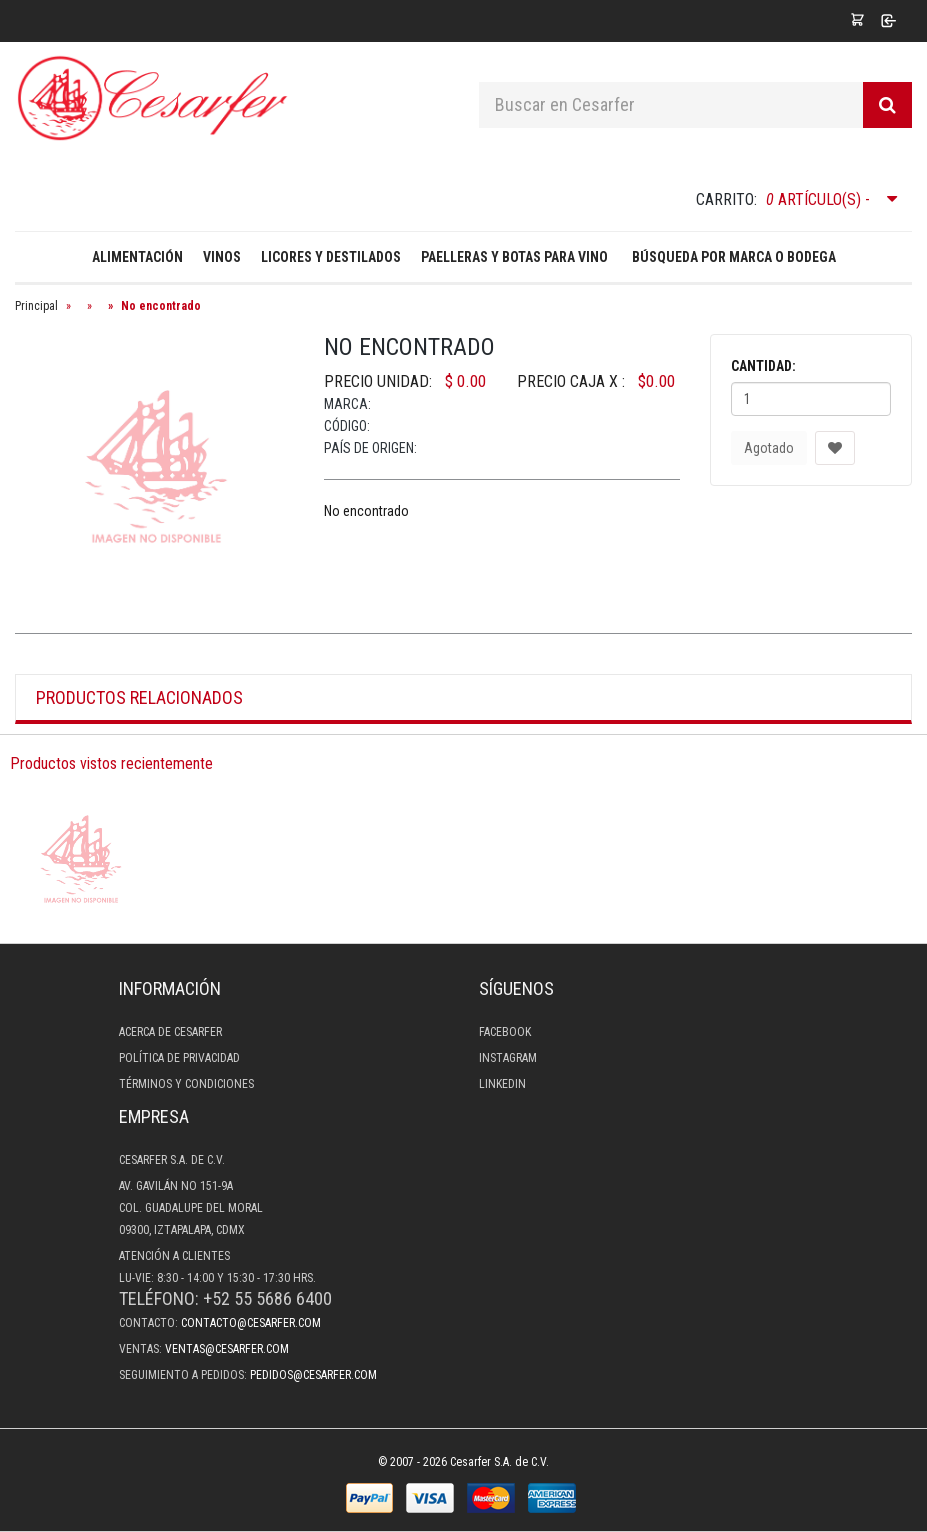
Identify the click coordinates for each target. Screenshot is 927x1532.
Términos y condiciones (186, 1084)
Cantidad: (763, 366)
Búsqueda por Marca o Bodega (734, 257)
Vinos (222, 257)
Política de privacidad (179, 1058)
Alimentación (137, 257)
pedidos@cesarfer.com (313, 1375)
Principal (36, 306)
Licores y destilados (331, 257)
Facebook (505, 1032)
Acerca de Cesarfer (170, 1032)
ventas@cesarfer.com (227, 1349)
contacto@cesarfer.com (251, 1323)
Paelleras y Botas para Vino (514, 257)
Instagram (508, 1058)
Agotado (769, 448)
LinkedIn (502, 1084)
